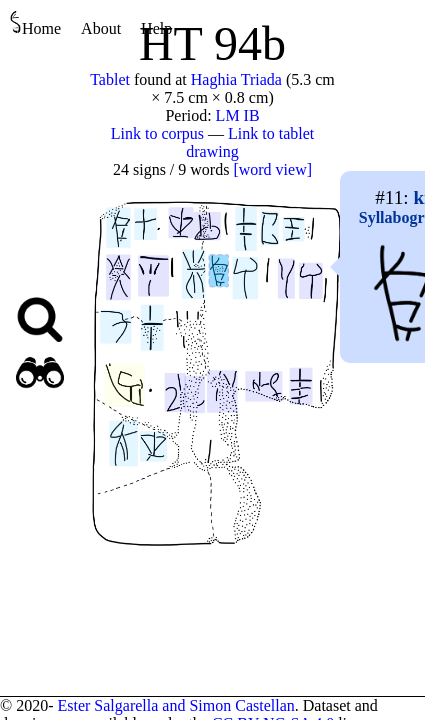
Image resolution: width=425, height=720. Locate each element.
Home (35, 23)
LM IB (238, 115)
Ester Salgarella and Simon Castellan (175, 705)
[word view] (272, 169)
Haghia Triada (236, 79)
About (101, 28)
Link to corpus (157, 133)
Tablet (110, 79)
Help (156, 28)
